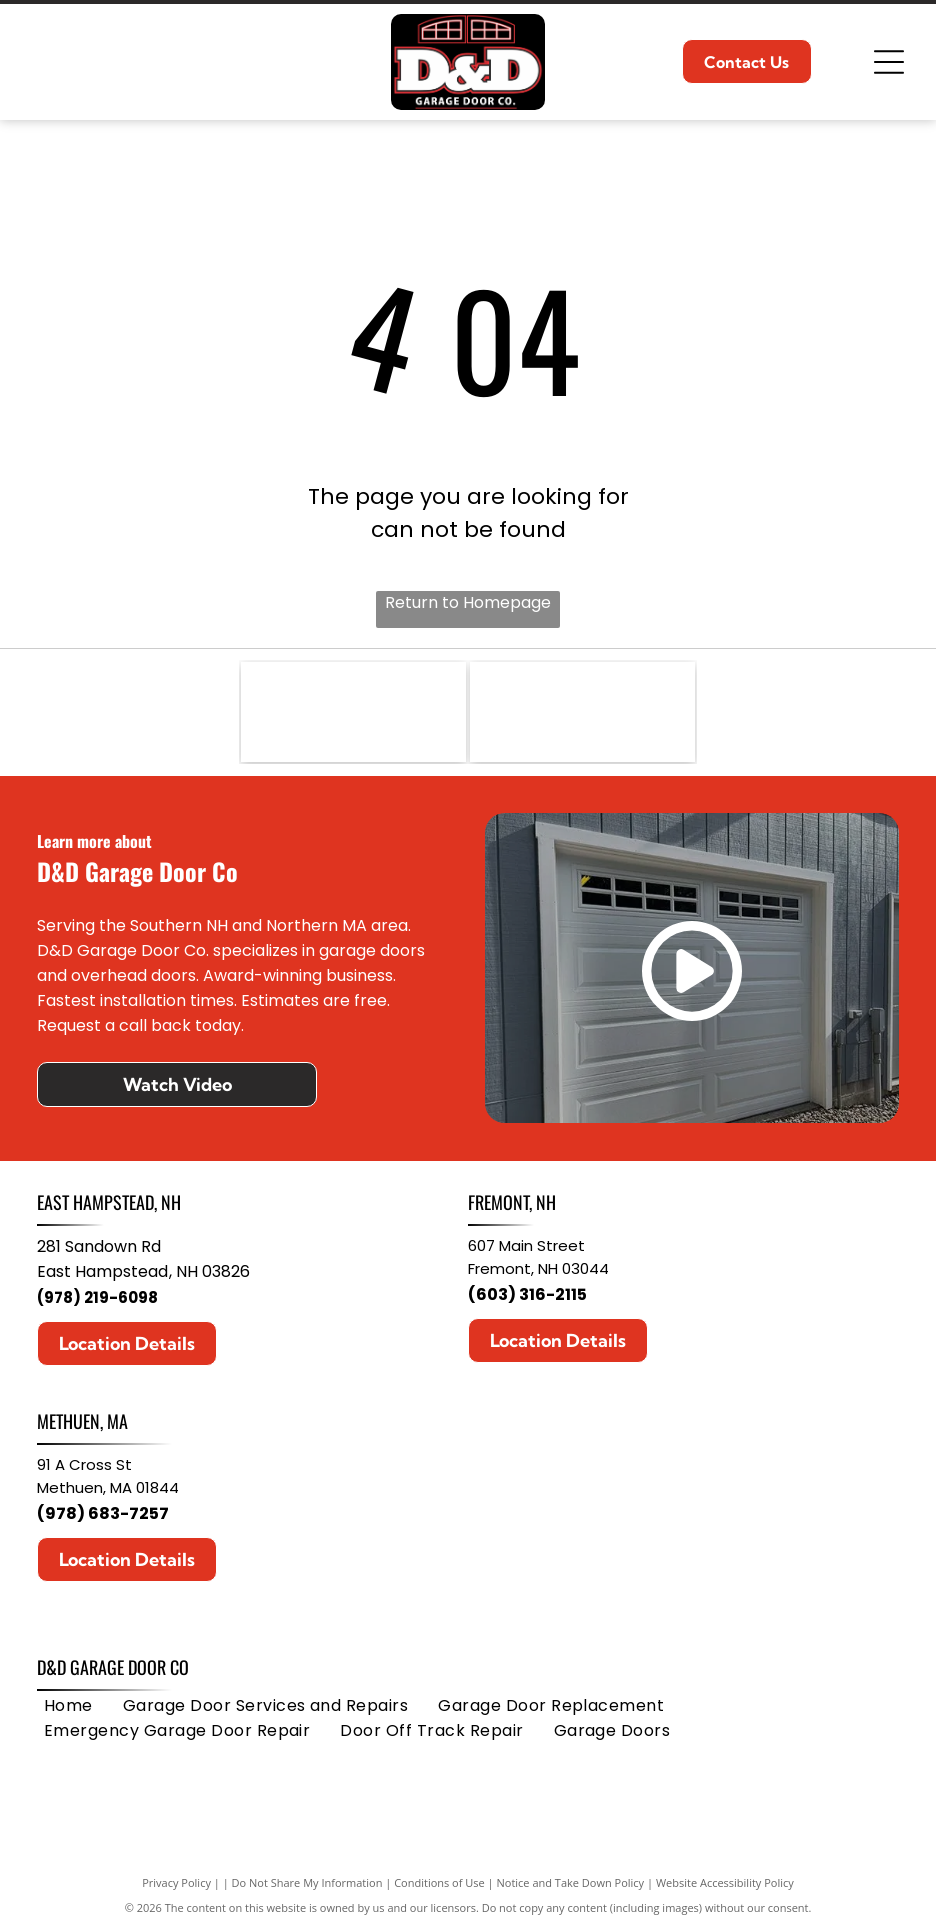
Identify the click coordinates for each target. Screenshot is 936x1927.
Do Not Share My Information (307, 1882)
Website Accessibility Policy (725, 1882)
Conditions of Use (439, 1882)
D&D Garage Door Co (113, 1667)
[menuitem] (68, 1705)
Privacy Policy (176, 1882)
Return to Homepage (468, 602)
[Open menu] (889, 62)
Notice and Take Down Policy (571, 1882)
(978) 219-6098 (97, 1297)
